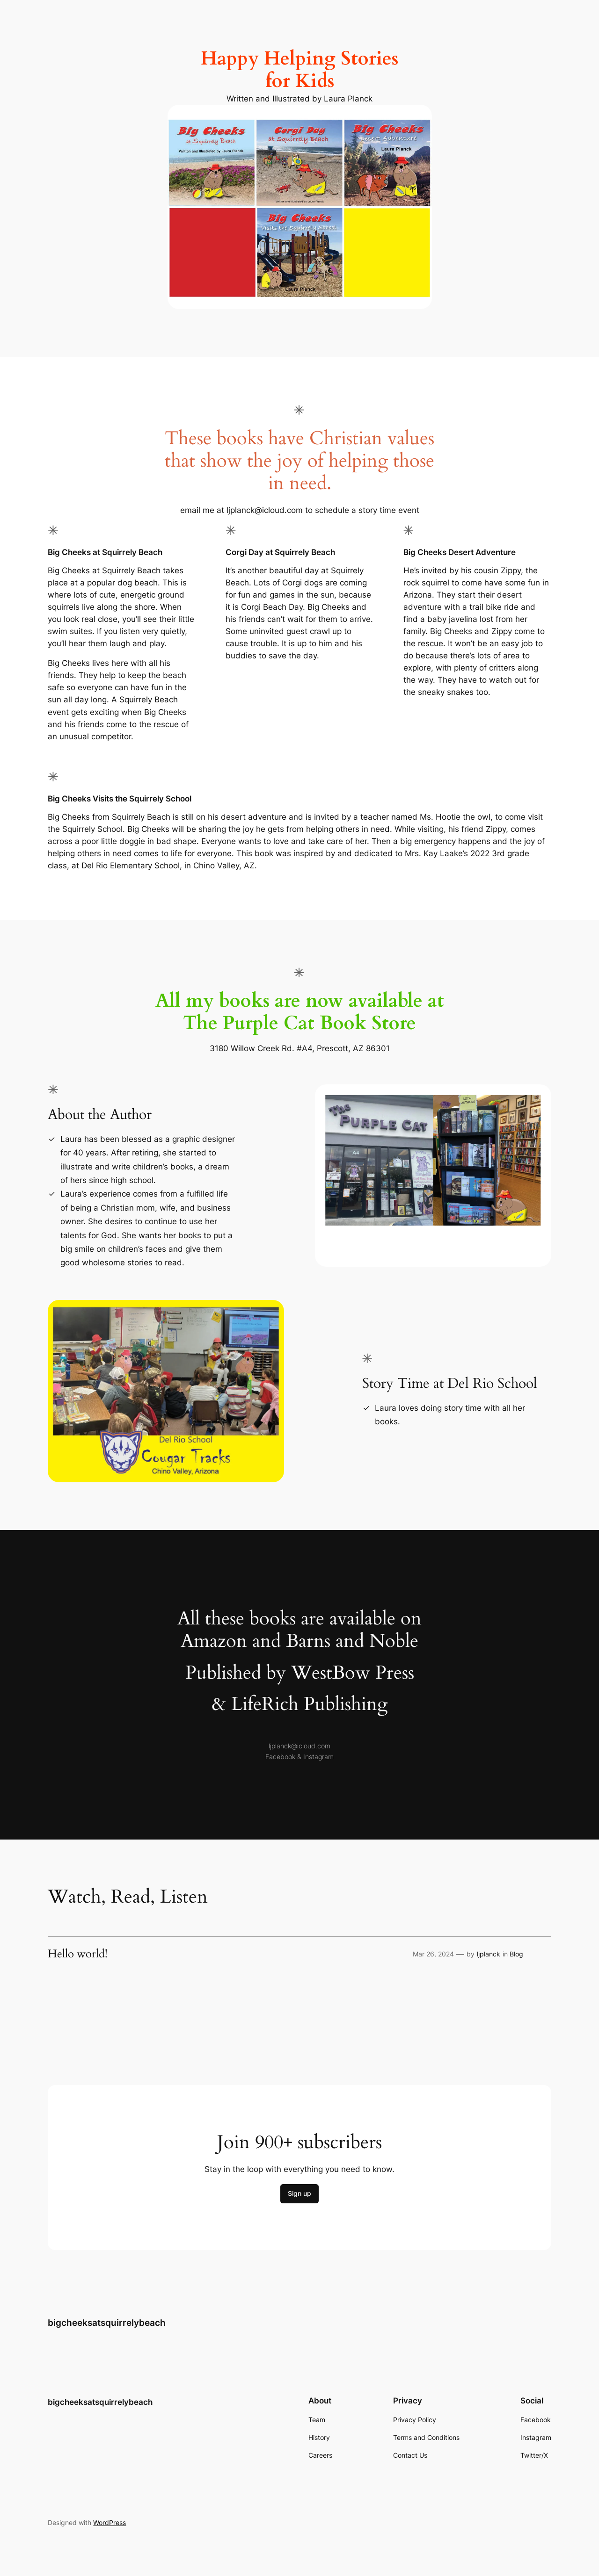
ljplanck (488, 1954)
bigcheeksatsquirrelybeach (107, 2322)
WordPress (109, 2522)
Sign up (299, 2193)
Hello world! (78, 1954)
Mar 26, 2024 (433, 1954)
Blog (516, 1954)
